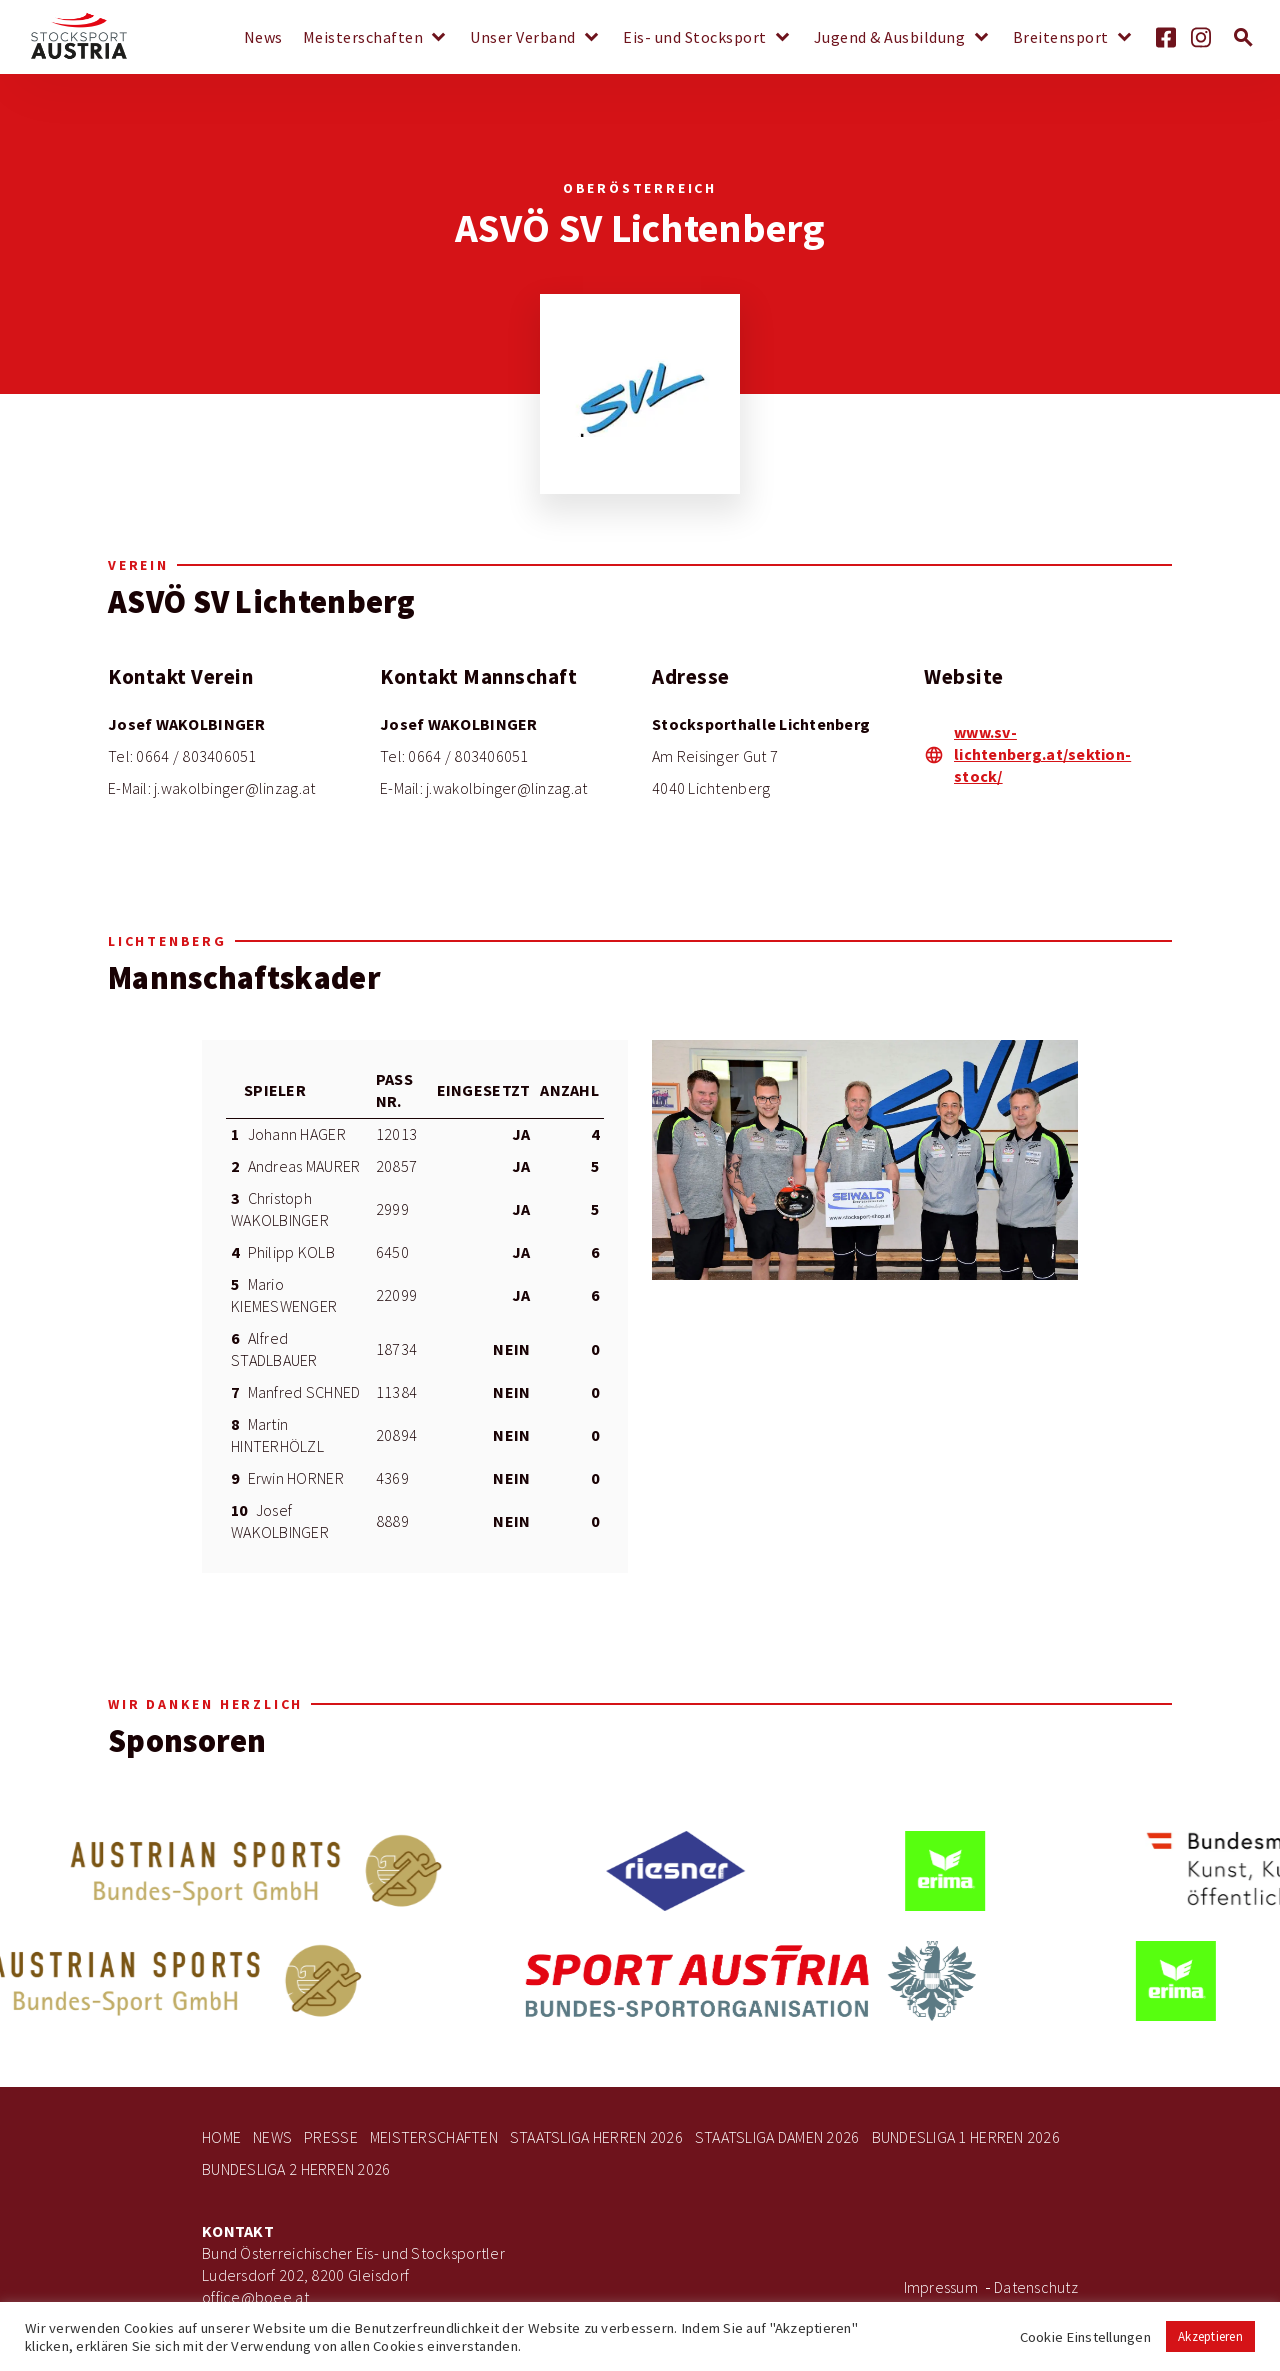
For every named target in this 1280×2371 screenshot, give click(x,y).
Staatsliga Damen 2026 (777, 2137)
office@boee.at (255, 2297)
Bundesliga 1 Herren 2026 (966, 2137)
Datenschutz (1036, 2287)
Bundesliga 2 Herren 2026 (296, 2169)
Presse (331, 2137)
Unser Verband (523, 38)
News (263, 38)
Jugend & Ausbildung (890, 38)
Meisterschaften (363, 38)
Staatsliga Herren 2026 (596, 2137)
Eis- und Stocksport (695, 38)
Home (221, 2137)
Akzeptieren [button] (1210, 2336)
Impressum (941, 2287)
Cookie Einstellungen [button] (1085, 2337)
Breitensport (1061, 38)
